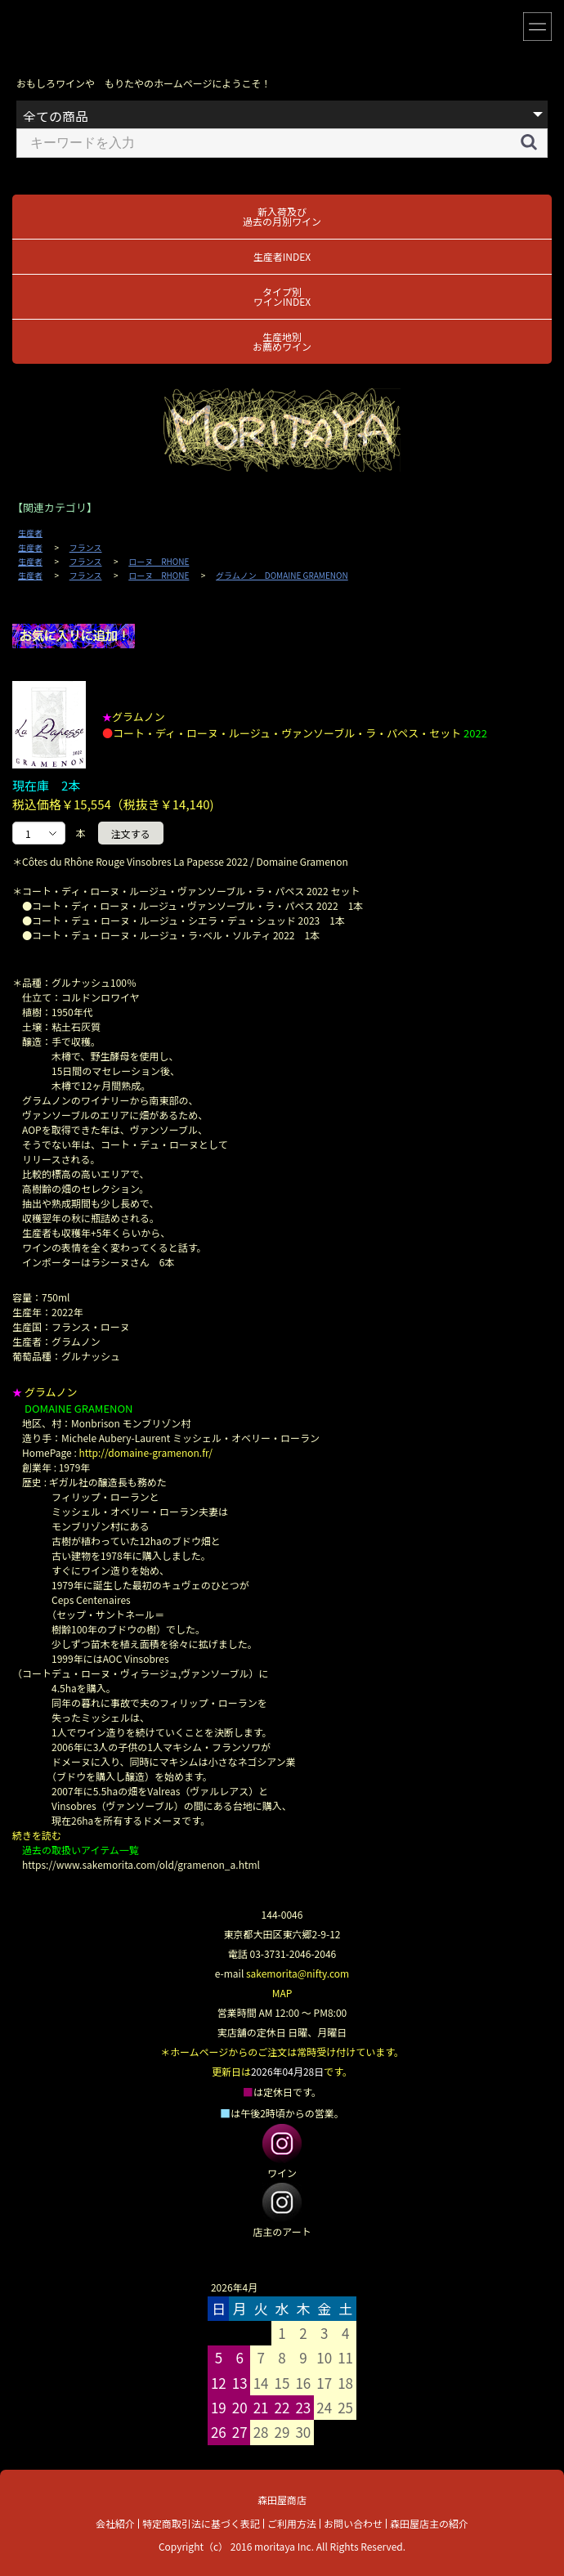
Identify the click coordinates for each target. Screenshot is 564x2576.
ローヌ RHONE (158, 561)
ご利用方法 (291, 2523)
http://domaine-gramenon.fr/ (145, 1452)
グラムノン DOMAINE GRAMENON (282, 575)
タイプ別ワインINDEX (282, 296)
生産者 (30, 533)
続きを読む (36, 1835)
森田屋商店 (282, 2500)
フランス (85, 547)
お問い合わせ (353, 2523)
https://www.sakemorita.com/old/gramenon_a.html (141, 1864)
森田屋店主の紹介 (429, 2523)
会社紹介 (115, 2523)
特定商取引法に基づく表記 (201, 2523)
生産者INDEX (282, 256)
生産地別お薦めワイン (282, 341)
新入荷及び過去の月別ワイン (282, 216)
